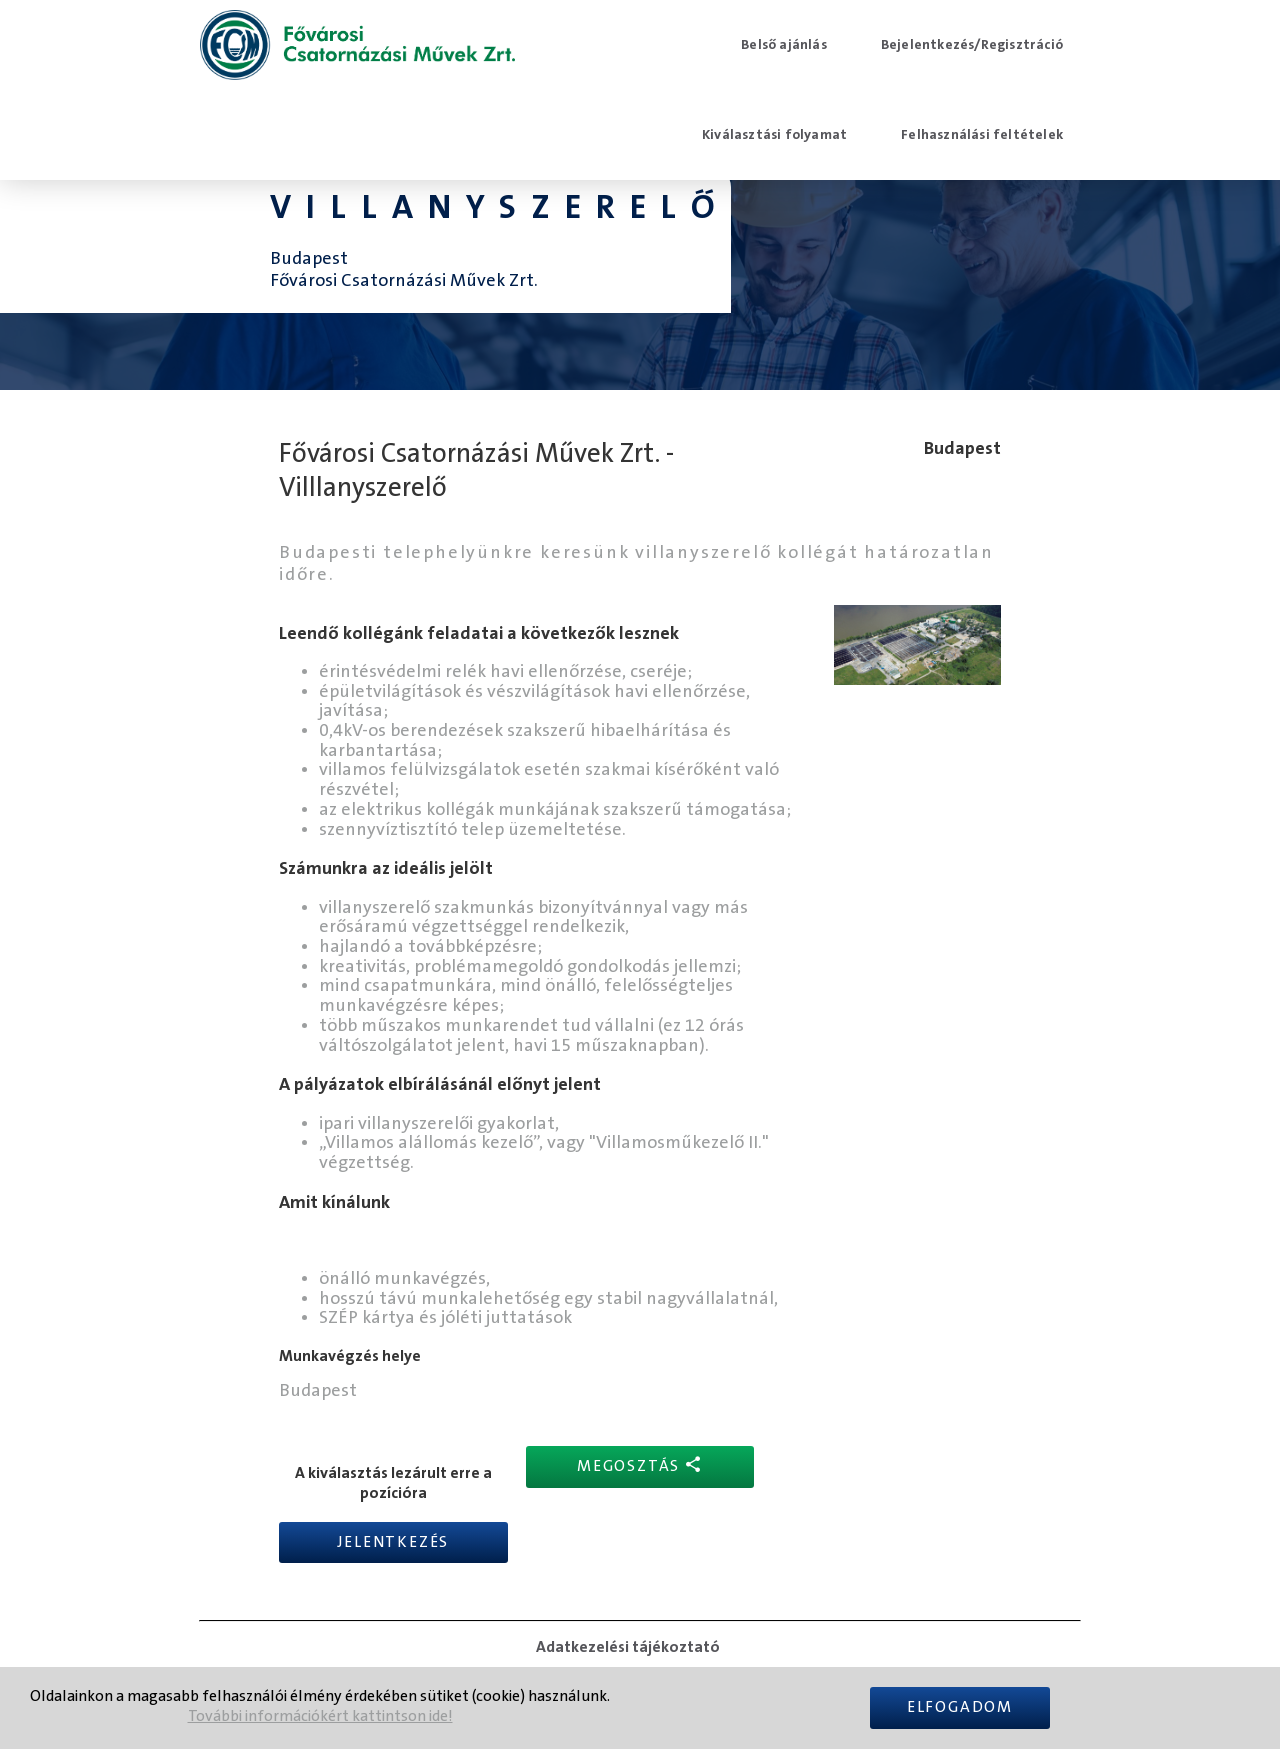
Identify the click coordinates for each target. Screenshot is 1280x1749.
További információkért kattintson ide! (320, 1716)
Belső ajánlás (784, 45)
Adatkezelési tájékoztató (628, 1647)
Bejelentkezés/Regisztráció (972, 45)
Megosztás (640, 1465)
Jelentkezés (393, 1542)
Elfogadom (960, 1707)
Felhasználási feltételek (982, 135)
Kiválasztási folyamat (774, 135)
